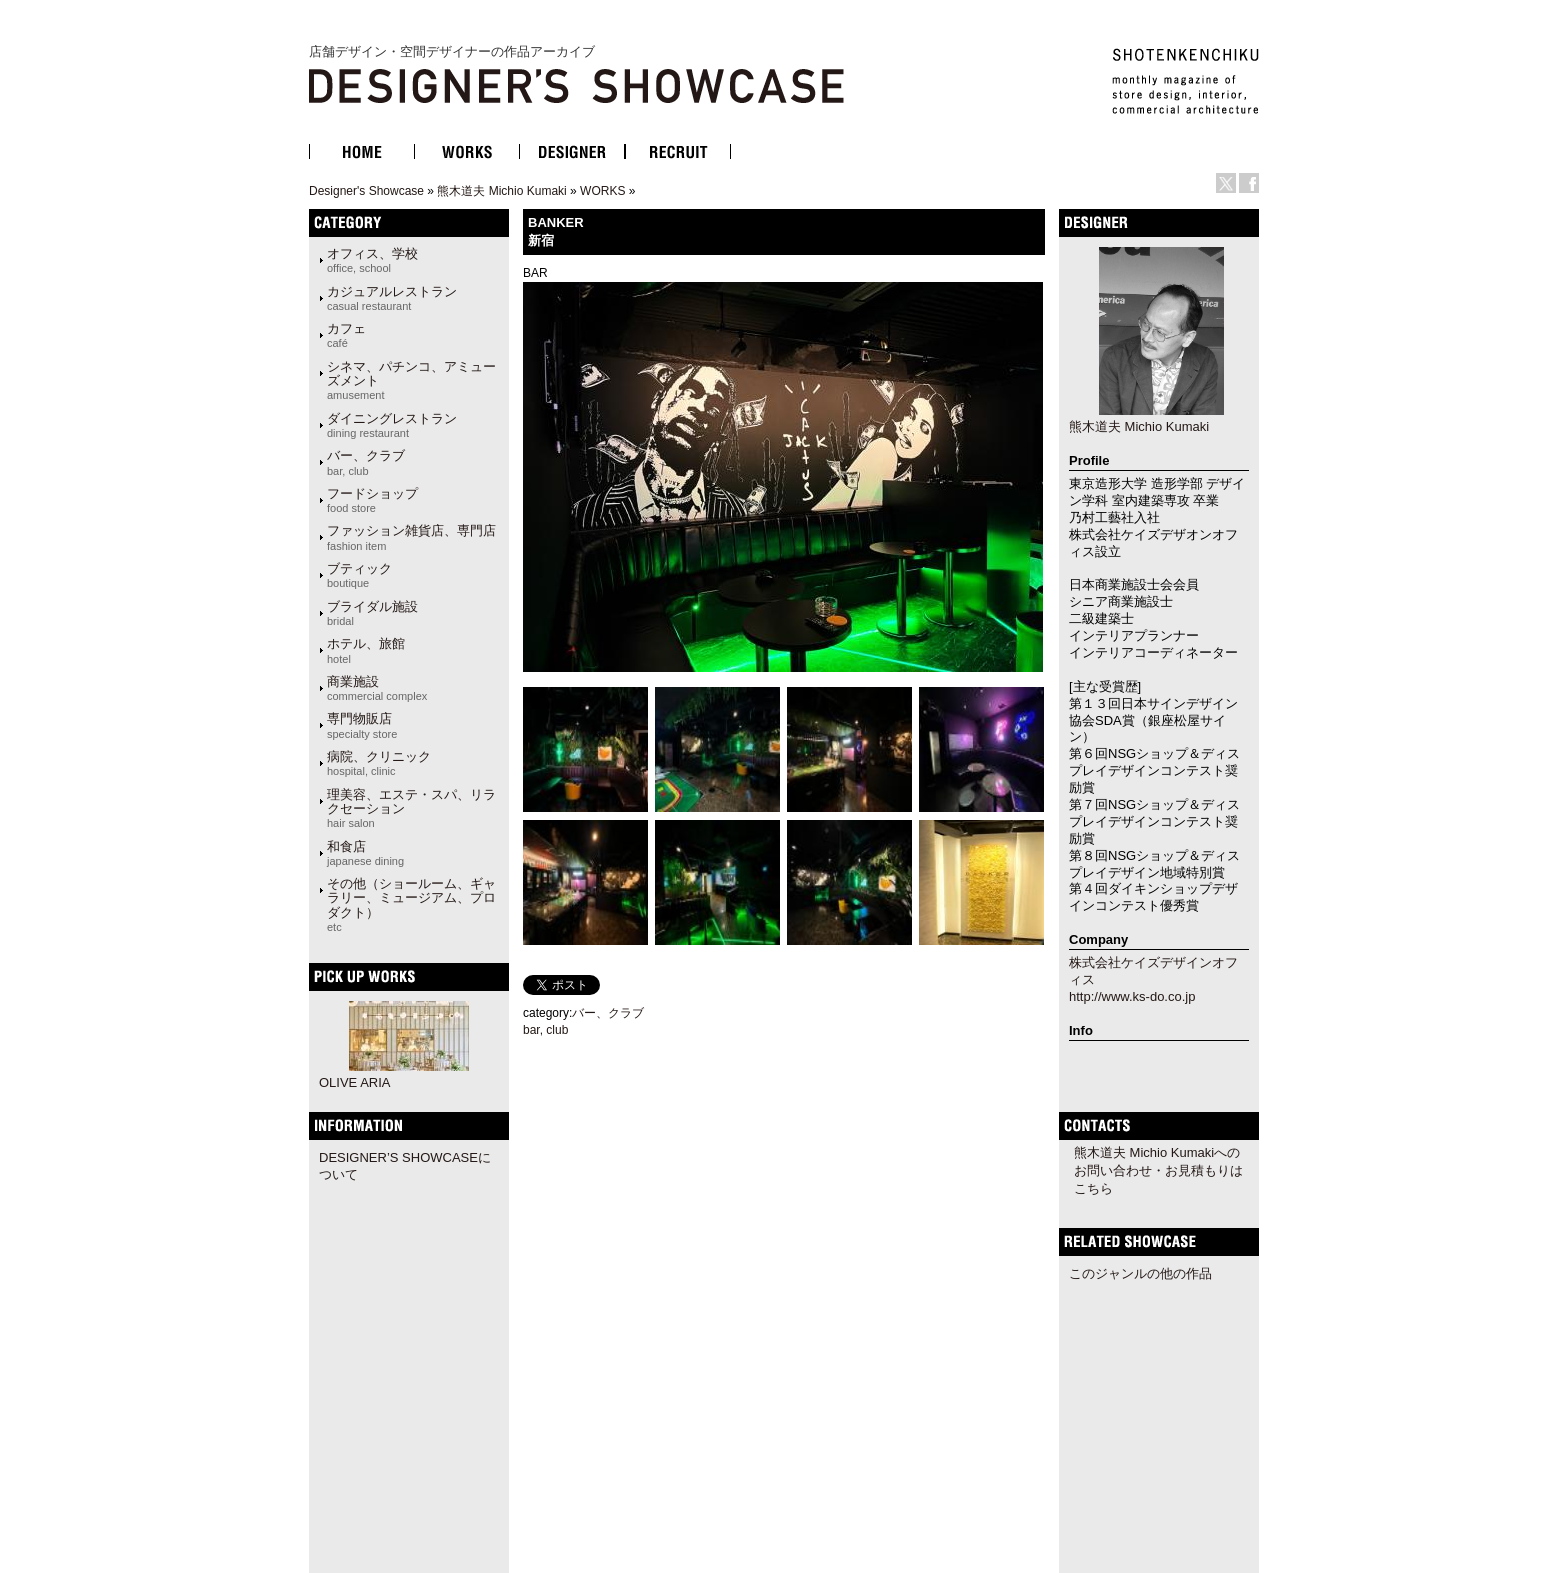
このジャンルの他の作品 (1140, 1273)
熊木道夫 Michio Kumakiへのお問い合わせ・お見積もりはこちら (1158, 1170)
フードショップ (372, 500)
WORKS (602, 191)
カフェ (346, 335)
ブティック (359, 575)
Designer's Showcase (366, 191)
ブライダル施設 (372, 613)
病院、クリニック (379, 763)
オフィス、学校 (372, 260)
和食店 (365, 853)
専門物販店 (362, 725)
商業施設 (377, 688)
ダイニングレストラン (392, 425)
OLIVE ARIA (355, 1082)
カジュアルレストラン (392, 298)
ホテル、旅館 (366, 650)
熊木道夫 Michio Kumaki (501, 191)
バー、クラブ (366, 462)
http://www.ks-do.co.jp (1132, 996)
